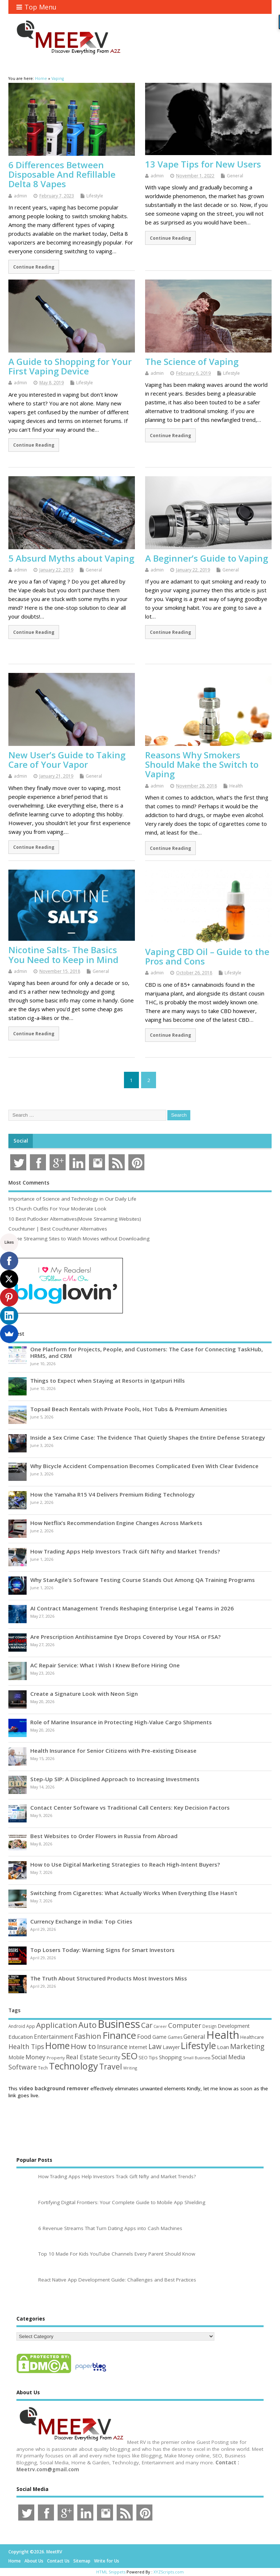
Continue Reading (33, 267)
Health (236, 786)
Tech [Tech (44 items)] (43, 2068)
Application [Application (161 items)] (56, 2025)
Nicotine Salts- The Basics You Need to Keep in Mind (63, 954)
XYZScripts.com (168, 2572)
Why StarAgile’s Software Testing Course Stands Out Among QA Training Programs (142, 1579)
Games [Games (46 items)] (175, 2037)
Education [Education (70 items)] (20, 2036)
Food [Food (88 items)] (144, 2036)
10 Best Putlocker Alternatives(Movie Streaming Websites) (74, 1219)
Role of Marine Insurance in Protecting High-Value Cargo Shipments (121, 1722)
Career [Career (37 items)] (160, 2026)
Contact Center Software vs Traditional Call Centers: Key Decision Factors (130, 1807)
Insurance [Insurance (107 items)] (112, 2046)
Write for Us (106, 2561)
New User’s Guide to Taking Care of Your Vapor (66, 759)
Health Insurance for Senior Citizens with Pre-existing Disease (113, 1750)
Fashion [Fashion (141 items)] (87, 2036)
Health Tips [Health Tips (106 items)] (26, 2046)
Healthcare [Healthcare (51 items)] (252, 2037)
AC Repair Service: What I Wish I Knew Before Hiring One (105, 1665)
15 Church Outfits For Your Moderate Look (57, 1208)
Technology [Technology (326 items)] (73, 2066)
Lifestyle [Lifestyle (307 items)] (198, 2045)
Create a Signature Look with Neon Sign (84, 1693)
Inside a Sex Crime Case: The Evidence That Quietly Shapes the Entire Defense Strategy (147, 1437)
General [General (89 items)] (194, 2036)
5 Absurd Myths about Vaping (71, 558)
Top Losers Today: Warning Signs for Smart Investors (102, 1949)
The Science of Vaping (191, 361)
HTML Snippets (110, 2572)
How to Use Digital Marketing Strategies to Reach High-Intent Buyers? (125, 1864)
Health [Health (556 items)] (222, 2035)
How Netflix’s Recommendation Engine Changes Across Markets (116, 1522)
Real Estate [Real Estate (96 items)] (82, 2057)
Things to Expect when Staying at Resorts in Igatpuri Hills (107, 1380)
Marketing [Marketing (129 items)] (247, 2046)
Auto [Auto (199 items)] (87, 2024)
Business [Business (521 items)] (119, 2024)
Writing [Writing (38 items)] (130, 2068)
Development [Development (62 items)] (234, 2025)
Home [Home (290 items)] (57, 2046)
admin (20, 196)
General (235, 176)
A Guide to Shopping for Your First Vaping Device (70, 366)
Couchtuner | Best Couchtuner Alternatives (57, 1228)
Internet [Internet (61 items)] (138, 2047)
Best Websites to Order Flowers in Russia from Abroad (104, 1836)
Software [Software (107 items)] (22, 2067)
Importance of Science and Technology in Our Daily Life (72, 1198)
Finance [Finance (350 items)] (119, 2035)
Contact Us (58, 2561)
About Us (33, 2561)
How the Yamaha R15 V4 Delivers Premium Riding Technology (112, 1494)
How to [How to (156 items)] (83, 2046)
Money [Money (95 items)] (36, 2057)
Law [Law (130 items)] (155, 2046)
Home (14, 2561)
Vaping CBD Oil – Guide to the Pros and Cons (207, 956)
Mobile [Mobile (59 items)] (16, 2057)
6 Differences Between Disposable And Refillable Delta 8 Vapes (62, 174)
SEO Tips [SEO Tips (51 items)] (148, 2057)
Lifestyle (94, 196)
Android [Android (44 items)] (16, 2026)
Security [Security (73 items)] (109, 2057)
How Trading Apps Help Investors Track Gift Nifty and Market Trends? (125, 1551)
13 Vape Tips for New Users (203, 164)
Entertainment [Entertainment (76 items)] (53, 2037)
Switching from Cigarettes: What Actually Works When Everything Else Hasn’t (133, 1893)
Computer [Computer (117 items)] (184, 2025)
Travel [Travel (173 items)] (110, 2066)
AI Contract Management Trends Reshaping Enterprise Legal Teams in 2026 (132, 1608)
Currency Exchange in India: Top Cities (81, 1921)
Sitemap (81, 2561)
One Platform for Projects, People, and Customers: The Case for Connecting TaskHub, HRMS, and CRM (146, 1352)
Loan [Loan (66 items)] (223, 2047)
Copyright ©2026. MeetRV (35, 2552)
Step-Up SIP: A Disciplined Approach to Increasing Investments (114, 1779)
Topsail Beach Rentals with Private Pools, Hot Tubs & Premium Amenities (128, 1409)
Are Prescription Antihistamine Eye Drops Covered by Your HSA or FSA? (125, 1636)
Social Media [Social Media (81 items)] (228, 2057)
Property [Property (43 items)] (56, 2057)
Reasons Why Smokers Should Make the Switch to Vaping (201, 764)
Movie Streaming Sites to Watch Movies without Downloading (78, 1238)
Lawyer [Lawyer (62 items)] (171, 2047)
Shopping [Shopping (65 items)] (170, 2057)
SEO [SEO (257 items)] (129, 2056)
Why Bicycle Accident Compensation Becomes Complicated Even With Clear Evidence (144, 1466)
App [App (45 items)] (30, 2026)
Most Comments (28, 1182)
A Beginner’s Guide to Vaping (206, 558)
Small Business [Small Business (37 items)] (196, 2057)
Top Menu (36, 7)
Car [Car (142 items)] (146, 2025)
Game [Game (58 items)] (159, 2036)
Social (20, 1140)
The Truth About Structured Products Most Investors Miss (108, 1978)
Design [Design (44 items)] (209, 2026)
